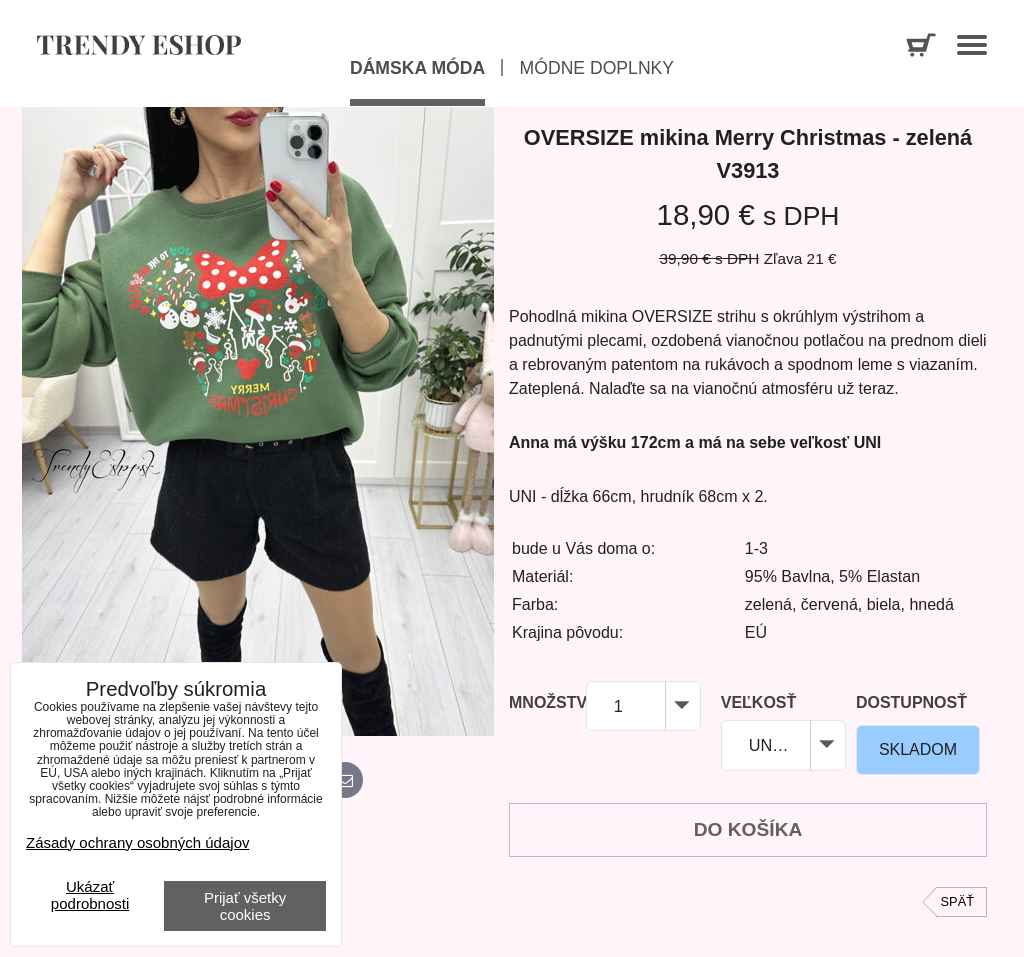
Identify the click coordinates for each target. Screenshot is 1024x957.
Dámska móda (417, 68)
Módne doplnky (597, 68)
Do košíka (748, 829)
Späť (957, 901)
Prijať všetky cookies (245, 906)
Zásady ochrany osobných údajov (137, 842)
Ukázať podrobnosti (90, 895)
